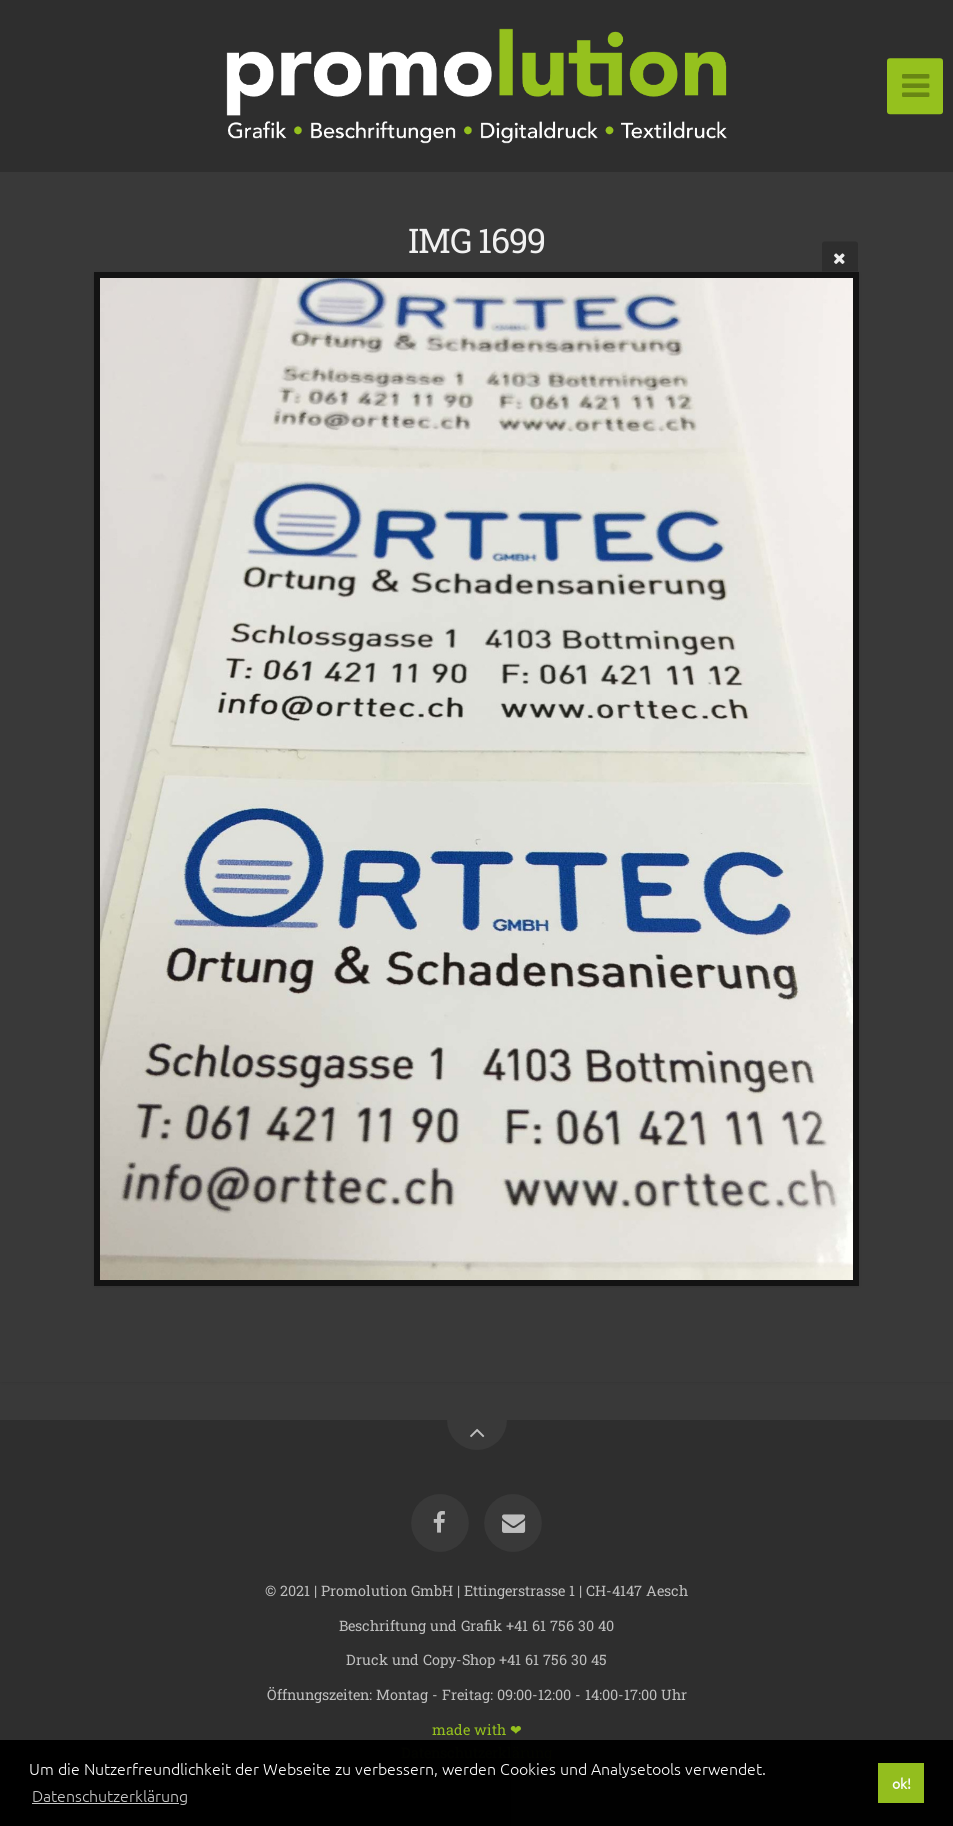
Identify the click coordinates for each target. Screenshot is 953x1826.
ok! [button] (901, 1783)
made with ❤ (477, 1728)
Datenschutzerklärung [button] (110, 1795)
